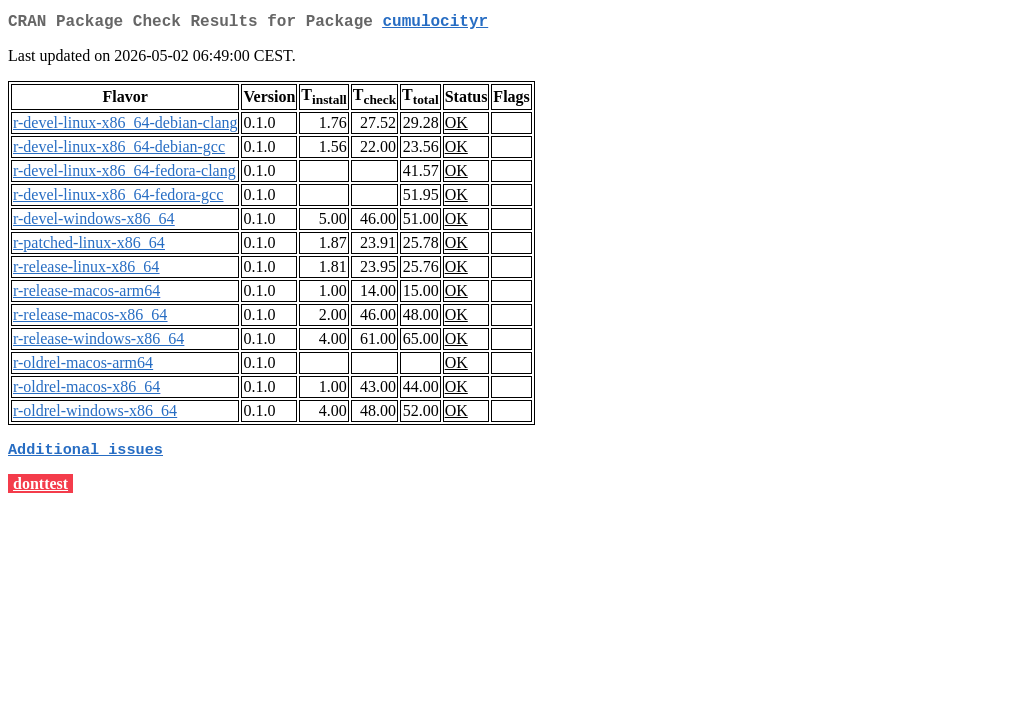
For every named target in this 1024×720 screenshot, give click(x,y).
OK (456, 126)
